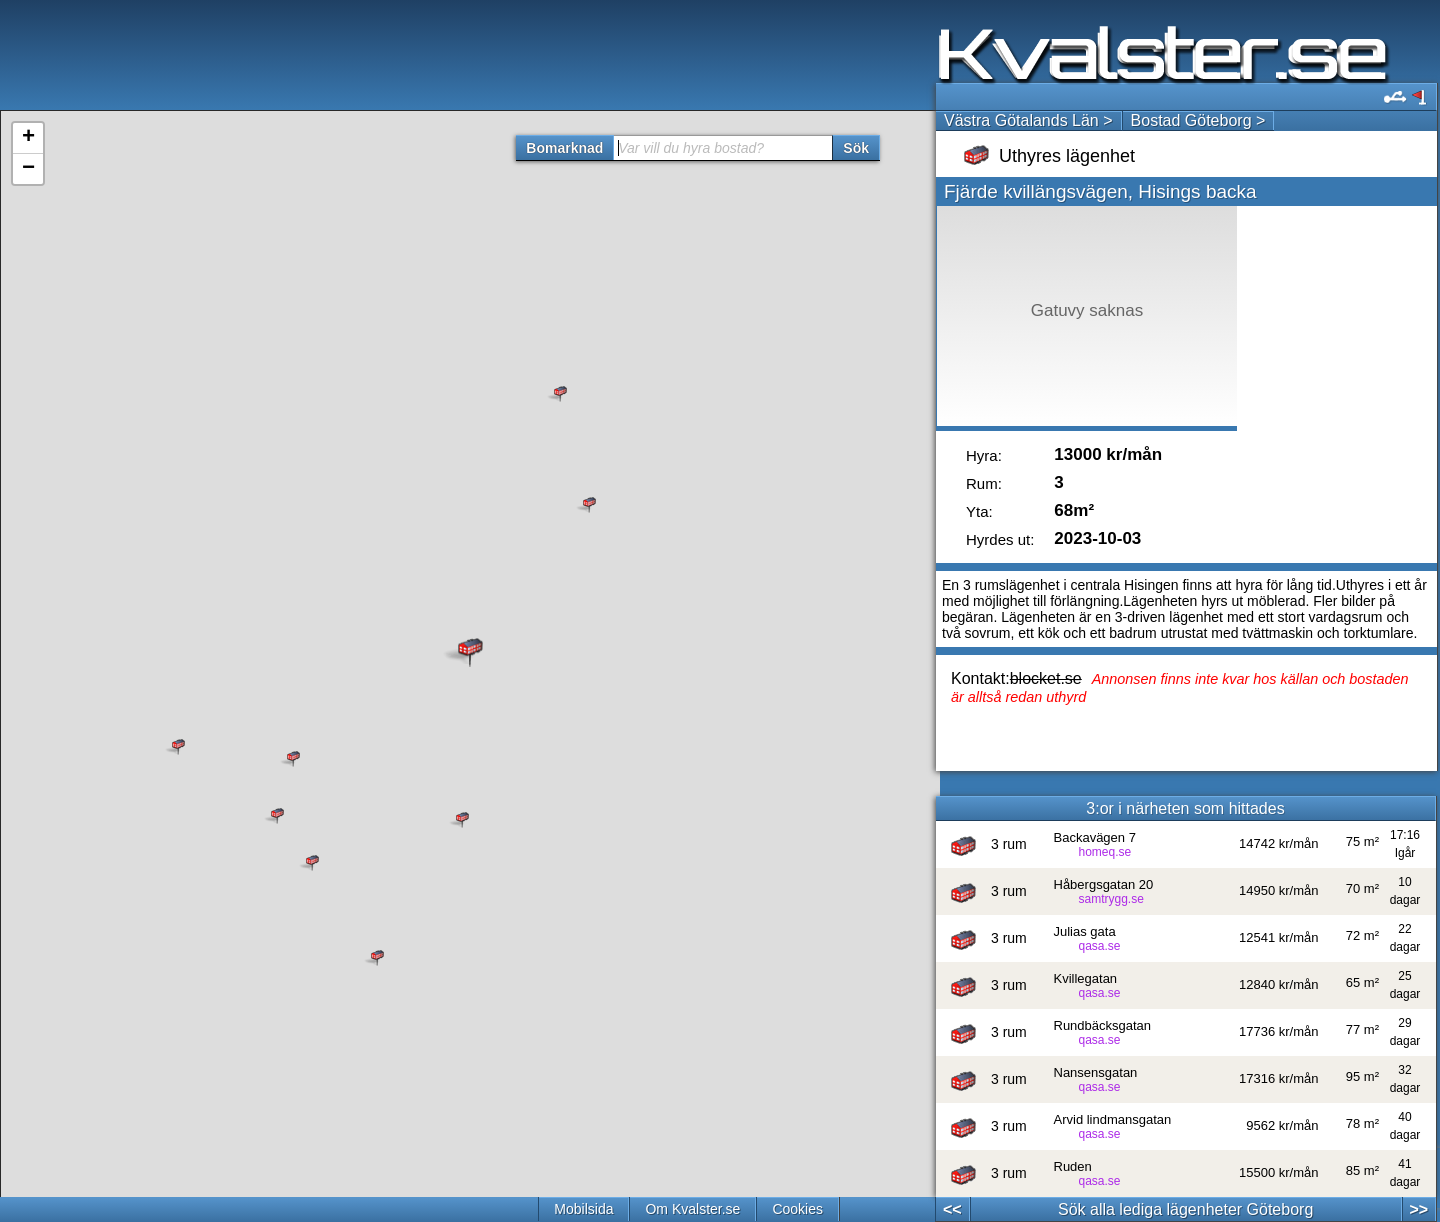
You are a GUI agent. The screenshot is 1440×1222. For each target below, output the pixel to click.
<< (952, 1209)
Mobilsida (583, 1209)
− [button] (28, 169)
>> (1418, 1209)
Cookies (797, 1209)
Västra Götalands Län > (1028, 120)
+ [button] (28, 138)
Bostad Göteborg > (1198, 120)
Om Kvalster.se (692, 1209)
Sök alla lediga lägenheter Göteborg (1185, 1209)
